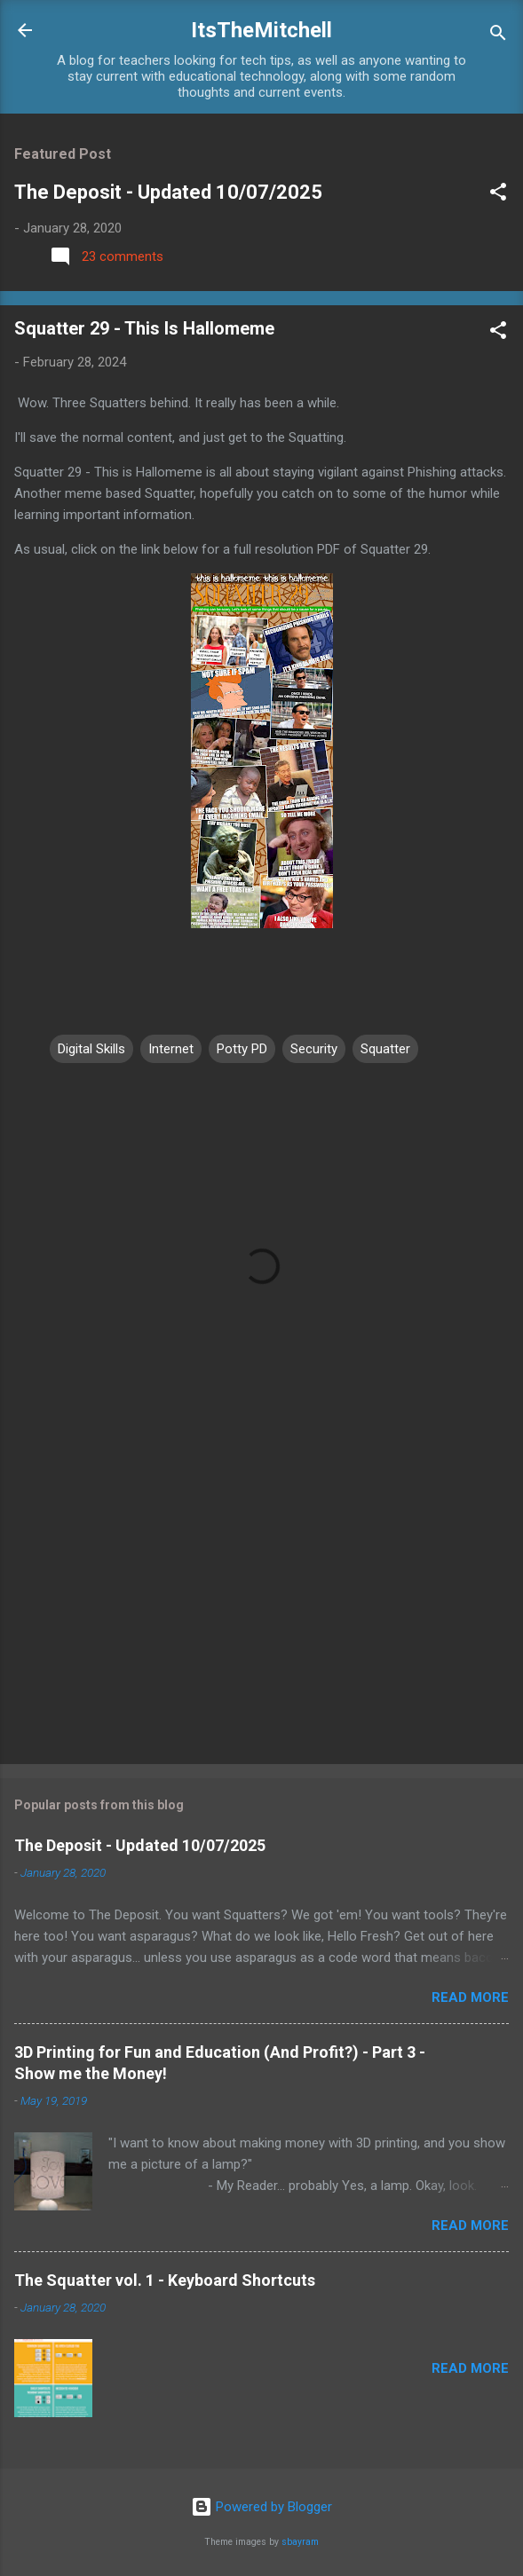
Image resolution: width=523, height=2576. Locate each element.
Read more (470, 1997)
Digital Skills (91, 1049)
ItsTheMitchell (261, 30)
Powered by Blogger (261, 2507)
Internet (171, 1049)
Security (313, 1049)
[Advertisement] (261, 1611)
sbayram (300, 2542)
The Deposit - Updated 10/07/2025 (168, 192)
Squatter (385, 1049)
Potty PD (242, 1049)
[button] (498, 195)
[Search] (498, 36)
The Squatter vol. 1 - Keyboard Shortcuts (164, 2280)
